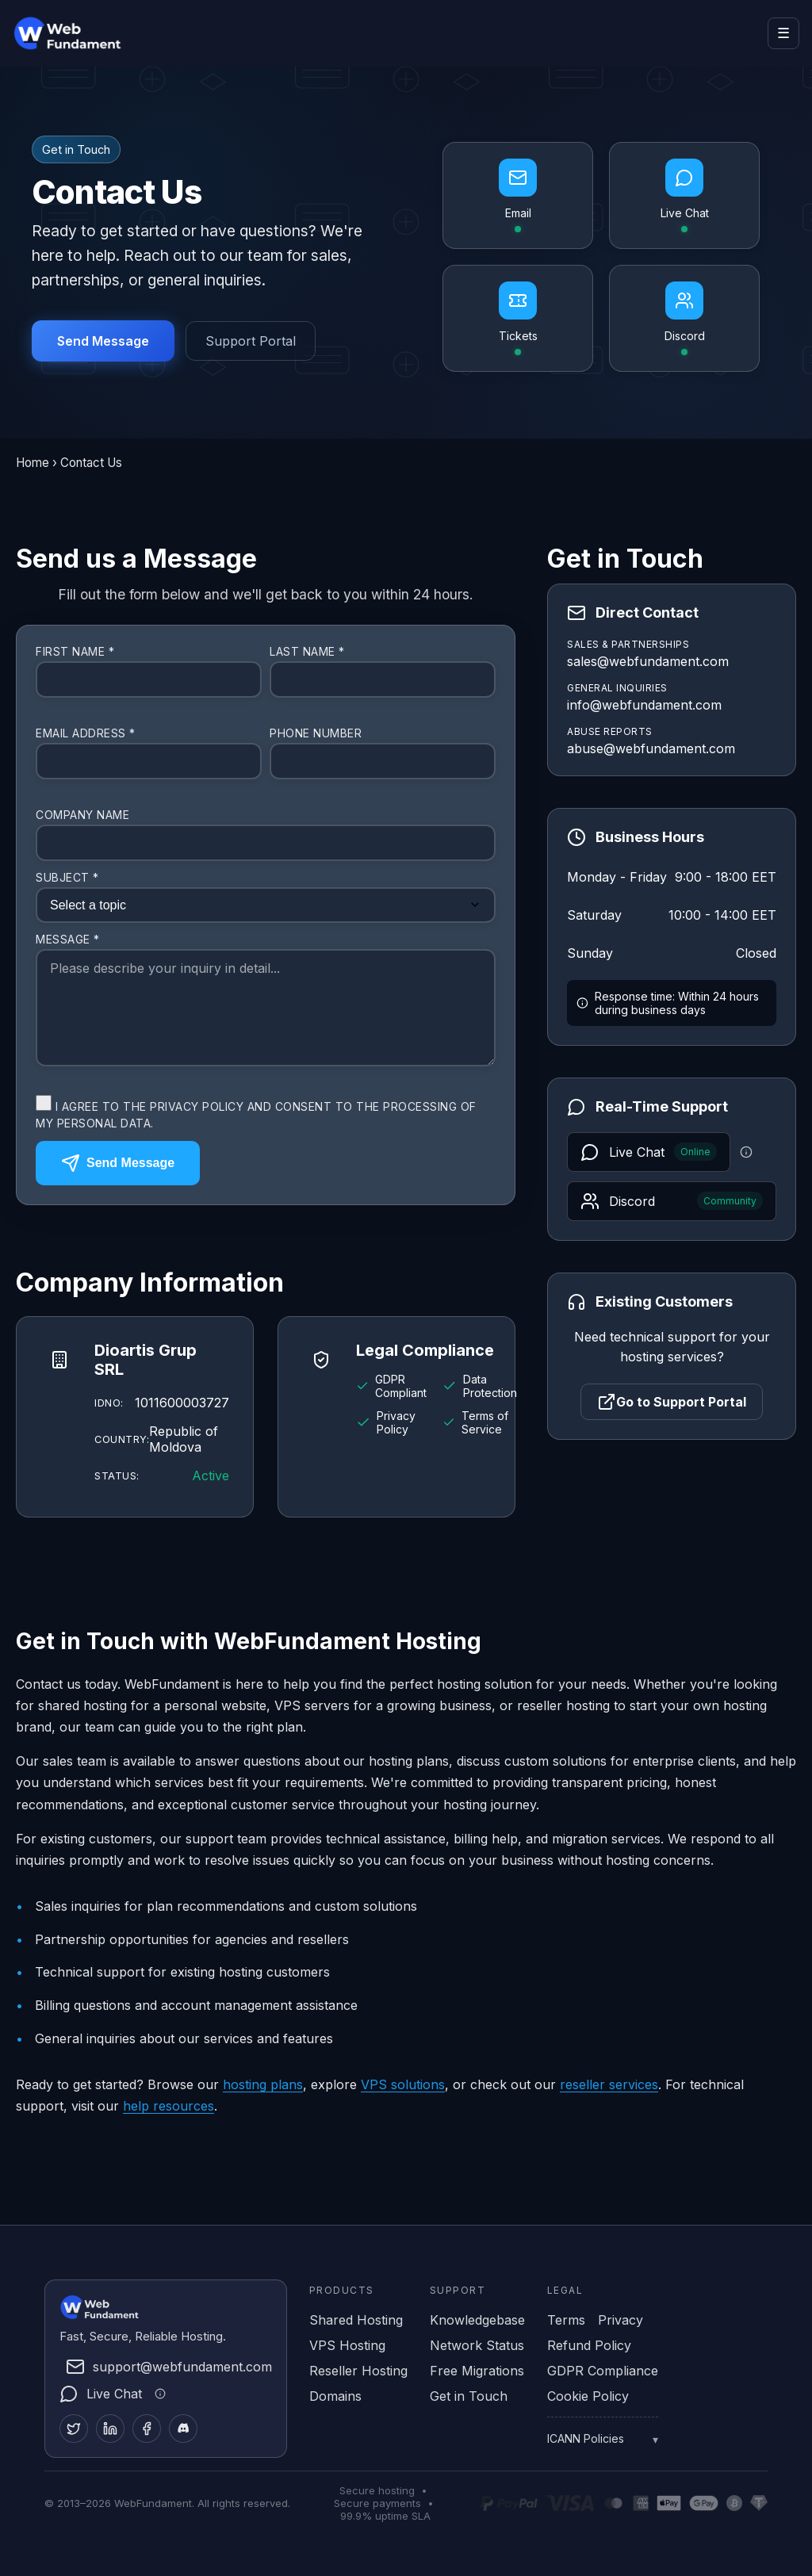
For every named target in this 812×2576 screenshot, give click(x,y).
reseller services (609, 2084)
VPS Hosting (347, 2345)
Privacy (620, 2320)
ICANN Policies (585, 2438)
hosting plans (263, 2084)
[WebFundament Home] (84, 33)
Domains (335, 2396)
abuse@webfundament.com (651, 748)
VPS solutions (403, 2084)
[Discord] (183, 2428)
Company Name (82, 814)
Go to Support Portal (671, 1401)
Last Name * (307, 651)
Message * (68, 939)
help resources (168, 2106)
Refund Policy (589, 2345)
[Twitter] (73, 2428)
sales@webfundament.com (648, 661)
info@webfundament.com (644, 705)
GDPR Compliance (602, 2371)
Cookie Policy (588, 2396)
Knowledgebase (477, 2320)
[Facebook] (146, 2428)
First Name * (75, 651)
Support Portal (250, 341)
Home (32, 462)
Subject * (67, 877)
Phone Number (316, 733)
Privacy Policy (196, 1106)
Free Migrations (477, 2371)
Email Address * (86, 733)
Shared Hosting (356, 2320)
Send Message (103, 341)
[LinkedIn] (110, 2428)
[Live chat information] (746, 1152)
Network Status (477, 2345)
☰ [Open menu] (783, 33)
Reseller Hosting (358, 2371)
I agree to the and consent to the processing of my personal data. (256, 1112)
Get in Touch (469, 2396)
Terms (566, 2320)
